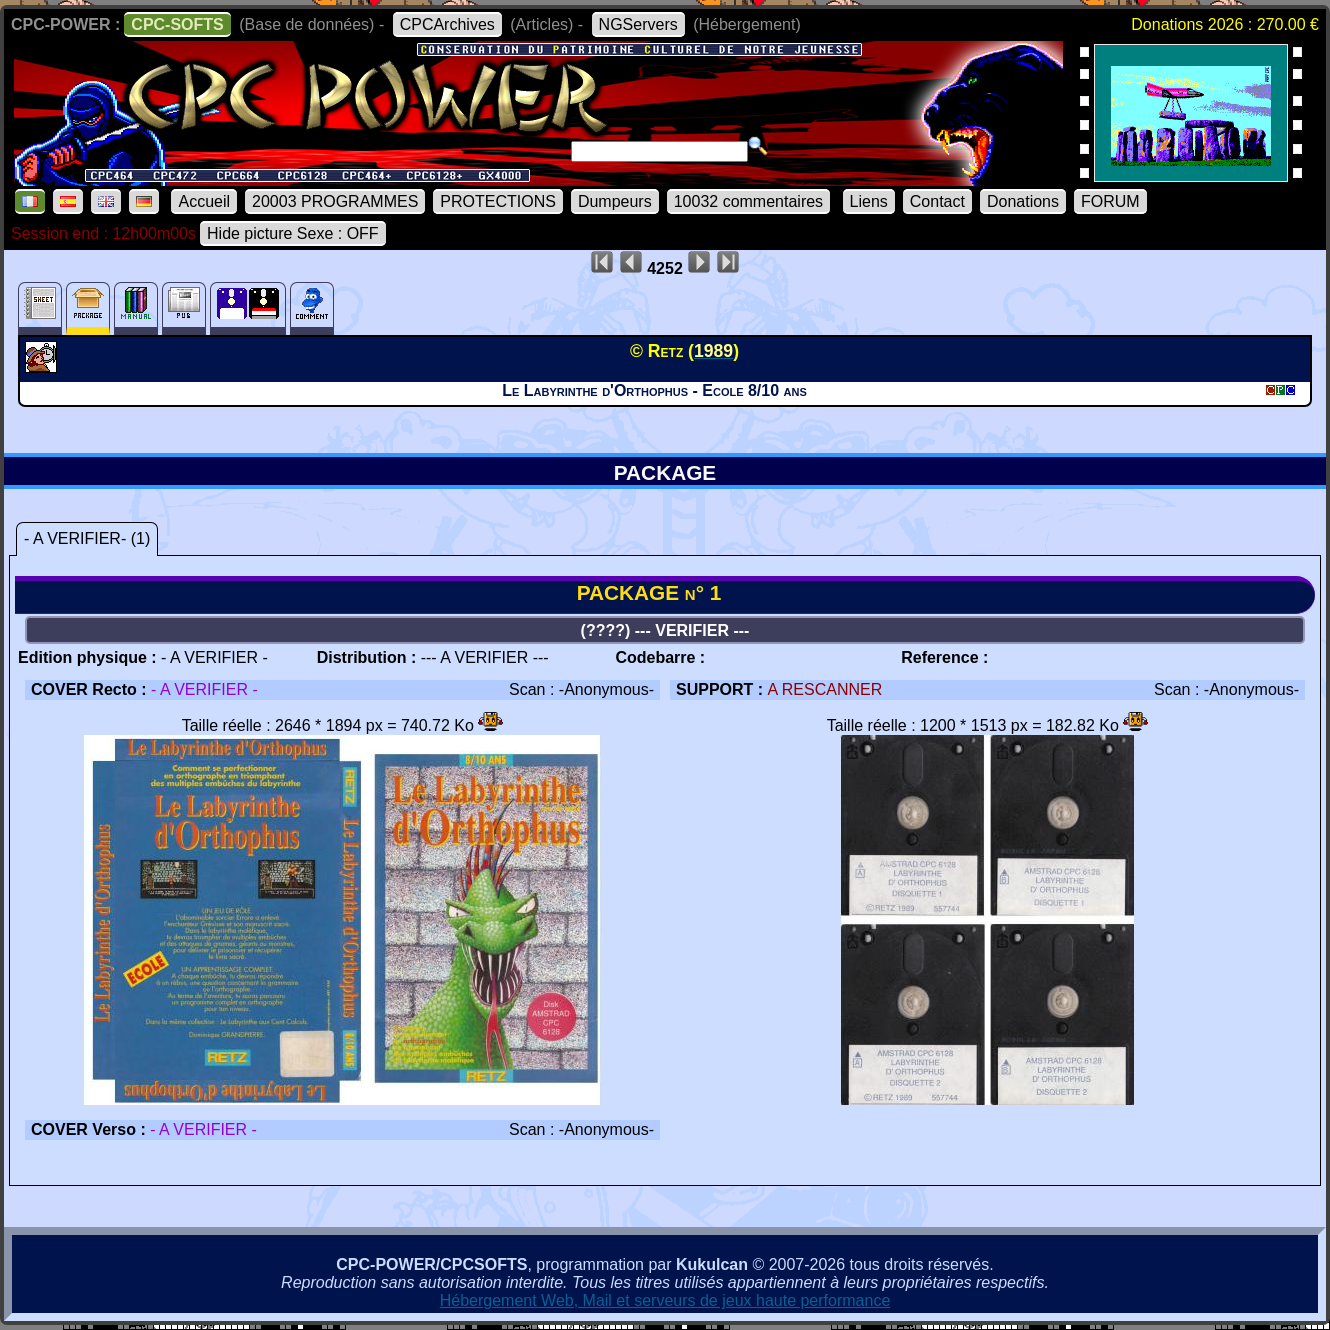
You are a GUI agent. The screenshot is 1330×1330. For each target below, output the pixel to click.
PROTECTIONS (498, 201)
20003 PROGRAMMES (335, 201)
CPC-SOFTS (177, 24)
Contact (937, 201)
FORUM (1110, 201)
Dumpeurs (615, 201)
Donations (1023, 201)
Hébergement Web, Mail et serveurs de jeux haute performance (665, 1300)
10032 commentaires (748, 201)
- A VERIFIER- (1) (87, 538)
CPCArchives (447, 24)
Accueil (204, 201)
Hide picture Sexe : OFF (293, 233)
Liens (869, 201)
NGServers (638, 24)
